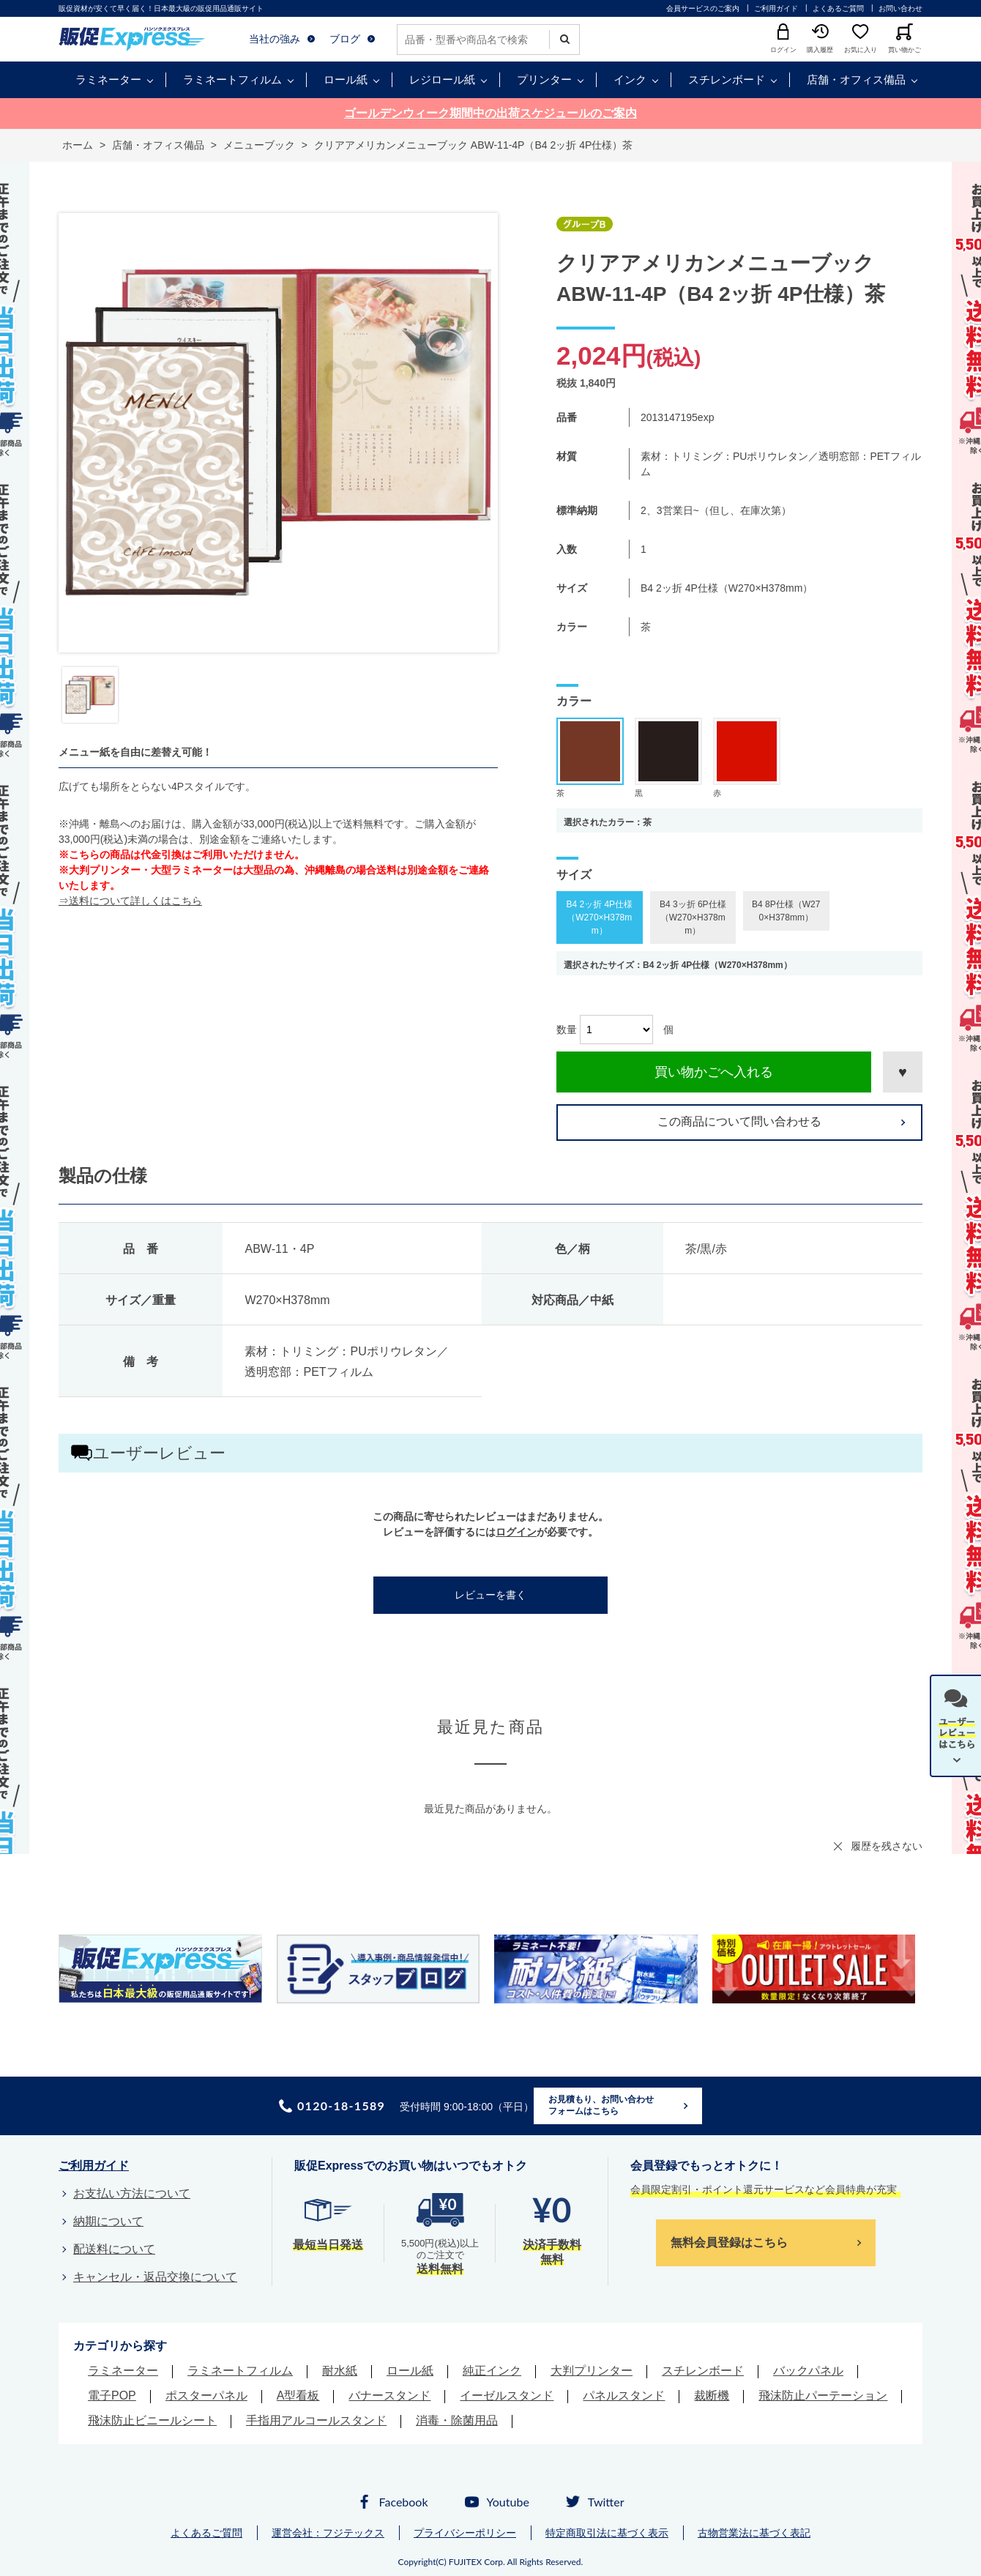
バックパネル (808, 2370)
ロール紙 (346, 79)
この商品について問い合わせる (739, 1121)
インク (629, 79)
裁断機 (711, 2395)
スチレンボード (726, 79)
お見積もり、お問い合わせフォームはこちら (601, 2105)
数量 (566, 1029)
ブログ (344, 39)
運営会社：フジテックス (328, 2533)
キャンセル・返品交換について (155, 2277)
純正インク (492, 2370)
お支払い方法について (131, 2193)
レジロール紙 (442, 79)
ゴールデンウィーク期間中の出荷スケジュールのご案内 (490, 113)
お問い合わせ (900, 8)
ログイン (516, 1532)
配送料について (114, 2249)
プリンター (544, 79)
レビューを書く (490, 1595)
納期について (108, 2221)
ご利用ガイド (776, 8)
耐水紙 (339, 2370)
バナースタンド (389, 2395)
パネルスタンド (624, 2395)
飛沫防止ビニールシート (152, 2420)
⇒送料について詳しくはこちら (130, 901)
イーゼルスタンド (506, 2395)
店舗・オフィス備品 (856, 79)
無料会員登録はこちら (729, 2242)
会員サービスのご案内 (702, 8)
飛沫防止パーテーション (822, 2395)
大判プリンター (592, 2370)
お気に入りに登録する (902, 1071)
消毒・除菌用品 (457, 2420)
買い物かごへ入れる (713, 1072)
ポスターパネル (206, 2395)
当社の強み (274, 39)
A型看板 (298, 2395)
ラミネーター (108, 79)
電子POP (112, 2395)
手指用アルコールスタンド (316, 2420)
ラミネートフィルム (232, 79)
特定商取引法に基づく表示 (606, 2533)
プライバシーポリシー (465, 2533)
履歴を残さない (886, 1846)
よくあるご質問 (838, 8)
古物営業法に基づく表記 (754, 2533)
